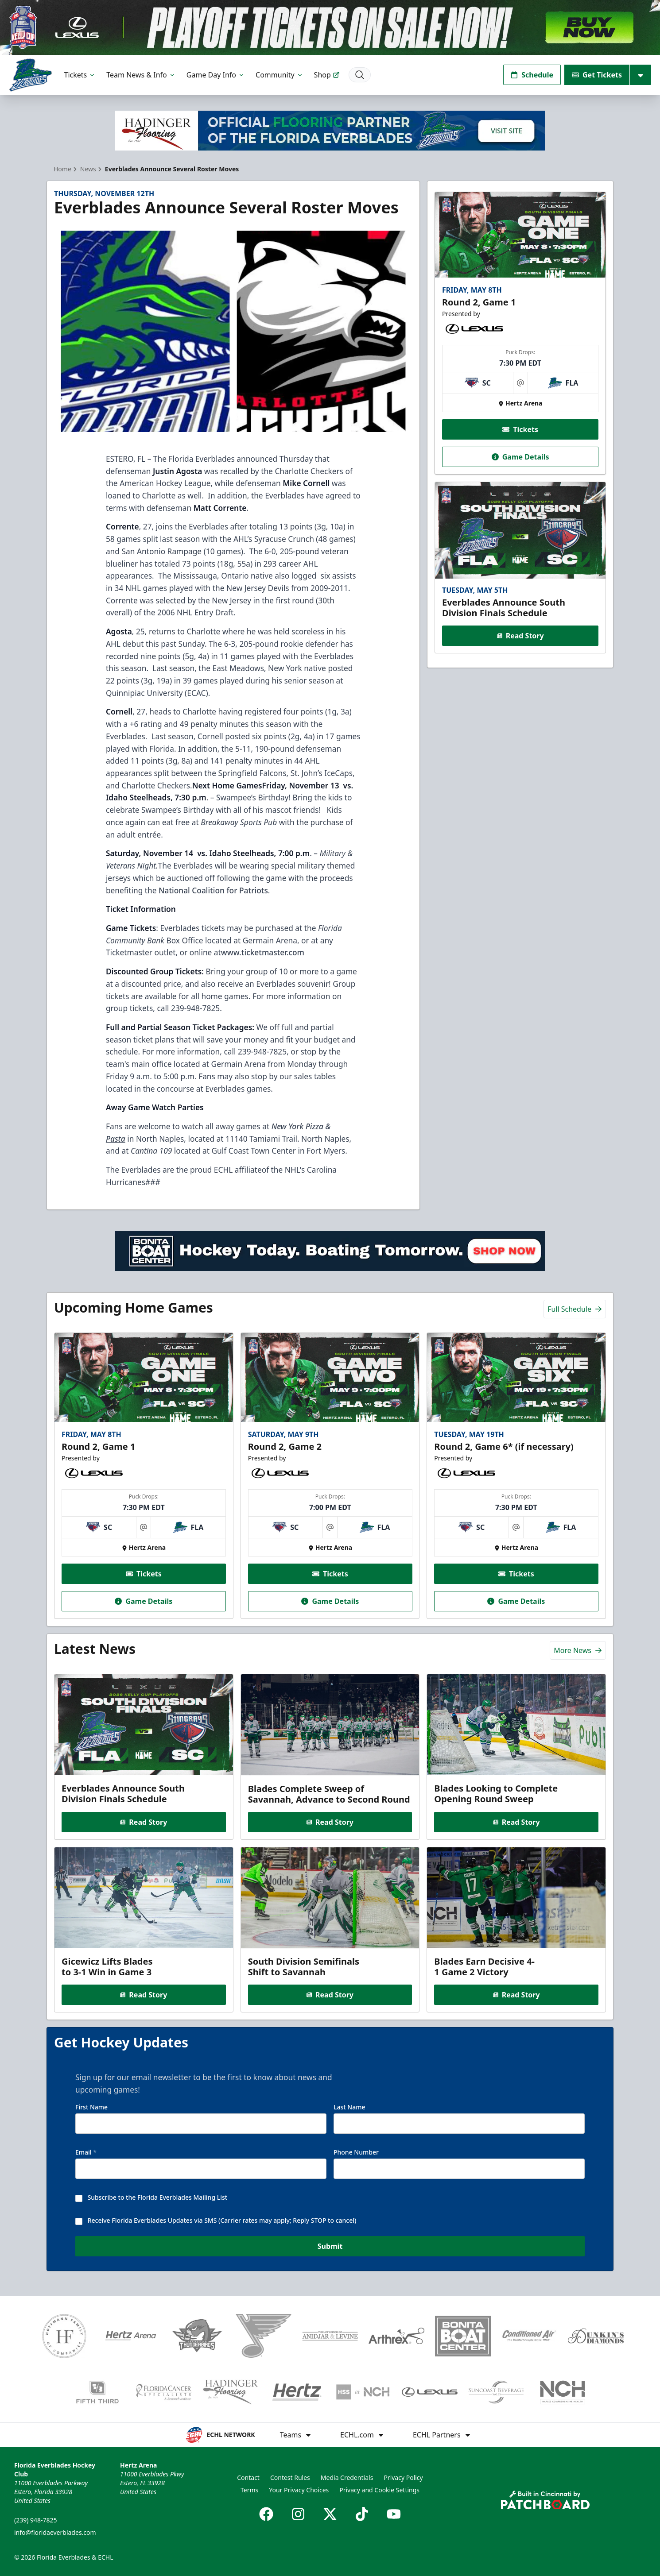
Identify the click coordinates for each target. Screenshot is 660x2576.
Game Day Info (215, 75)
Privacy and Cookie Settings (379, 2490)
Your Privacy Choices (299, 2490)
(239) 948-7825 (35, 2520)
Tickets (80, 75)
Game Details (520, 457)
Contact (248, 2477)
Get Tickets (597, 75)
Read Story (520, 636)
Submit (330, 2249)
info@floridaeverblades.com (55, 2532)
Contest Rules (290, 2477)
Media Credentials (347, 2477)
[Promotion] (330, 27)
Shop (327, 75)
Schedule (532, 75)
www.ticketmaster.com (262, 952)
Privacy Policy (403, 2477)
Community (279, 75)
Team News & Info (141, 75)
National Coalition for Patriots (213, 890)
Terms (249, 2490)
